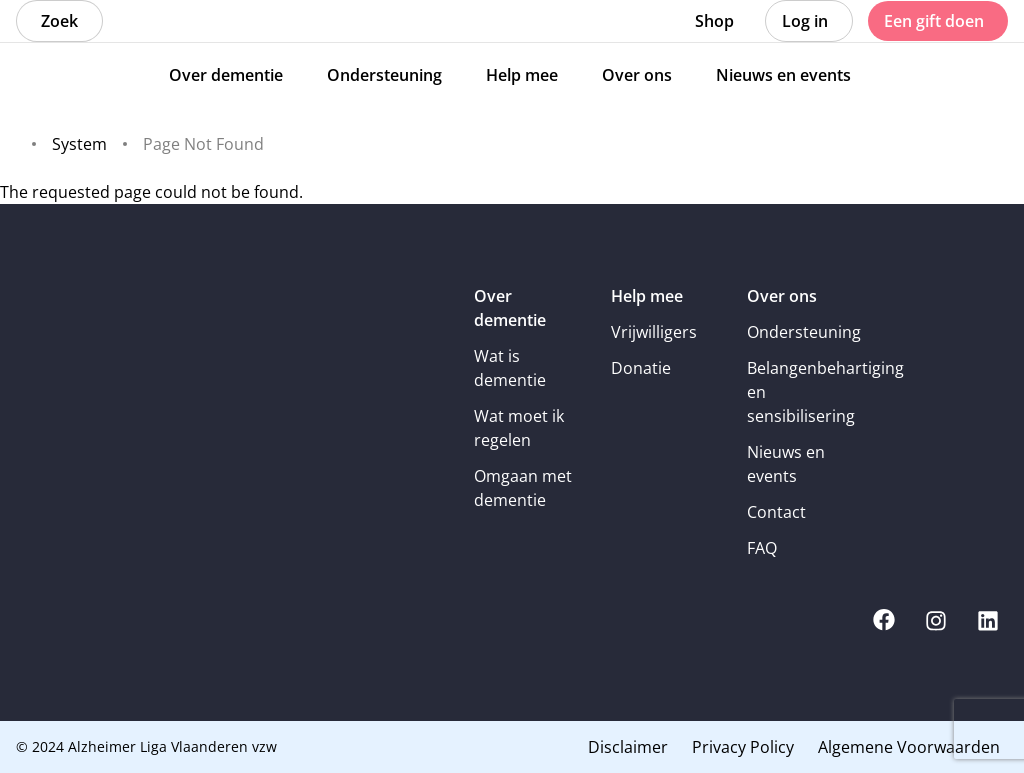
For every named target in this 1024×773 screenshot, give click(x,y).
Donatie (641, 368)
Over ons (782, 296)
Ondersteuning (801, 332)
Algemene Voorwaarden (909, 747)
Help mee (647, 296)
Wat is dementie (510, 368)
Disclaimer (628, 747)
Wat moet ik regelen (519, 428)
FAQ (762, 548)
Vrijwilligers (654, 332)
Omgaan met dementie (523, 488)
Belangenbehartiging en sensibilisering (801, 392)
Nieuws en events (786, 464)
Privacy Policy (743, 747)
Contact (776, 512)
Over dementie (510, 308)
